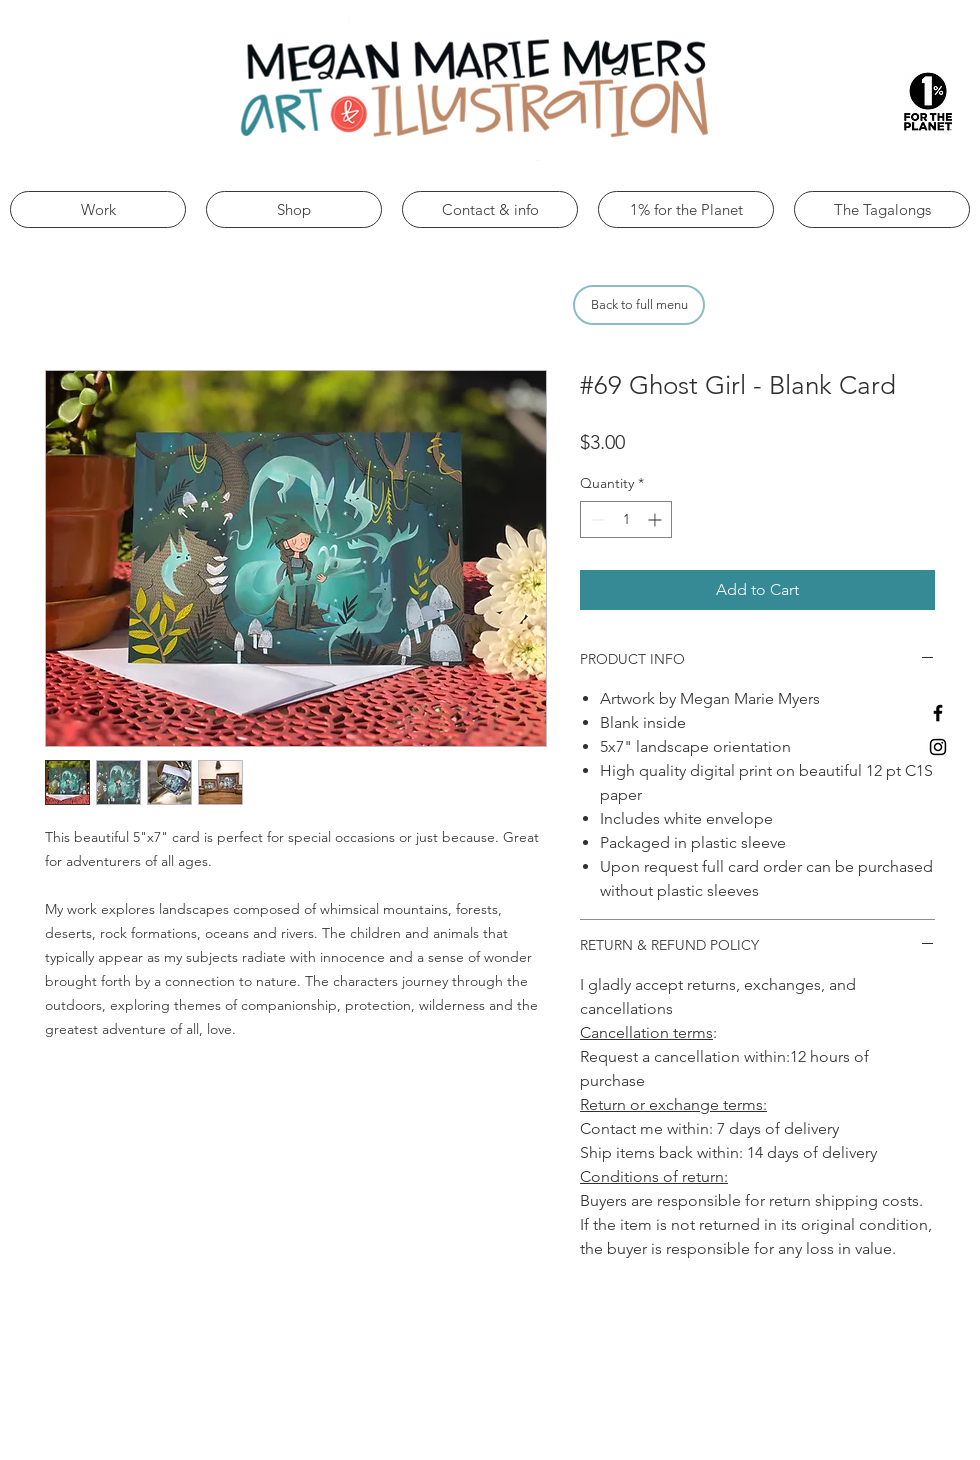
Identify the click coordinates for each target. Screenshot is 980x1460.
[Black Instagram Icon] (938, 747)
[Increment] (656, 519)
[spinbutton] (626, 519)
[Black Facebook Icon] (938, 713)
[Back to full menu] (639, 305)
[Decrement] (595, 519)
